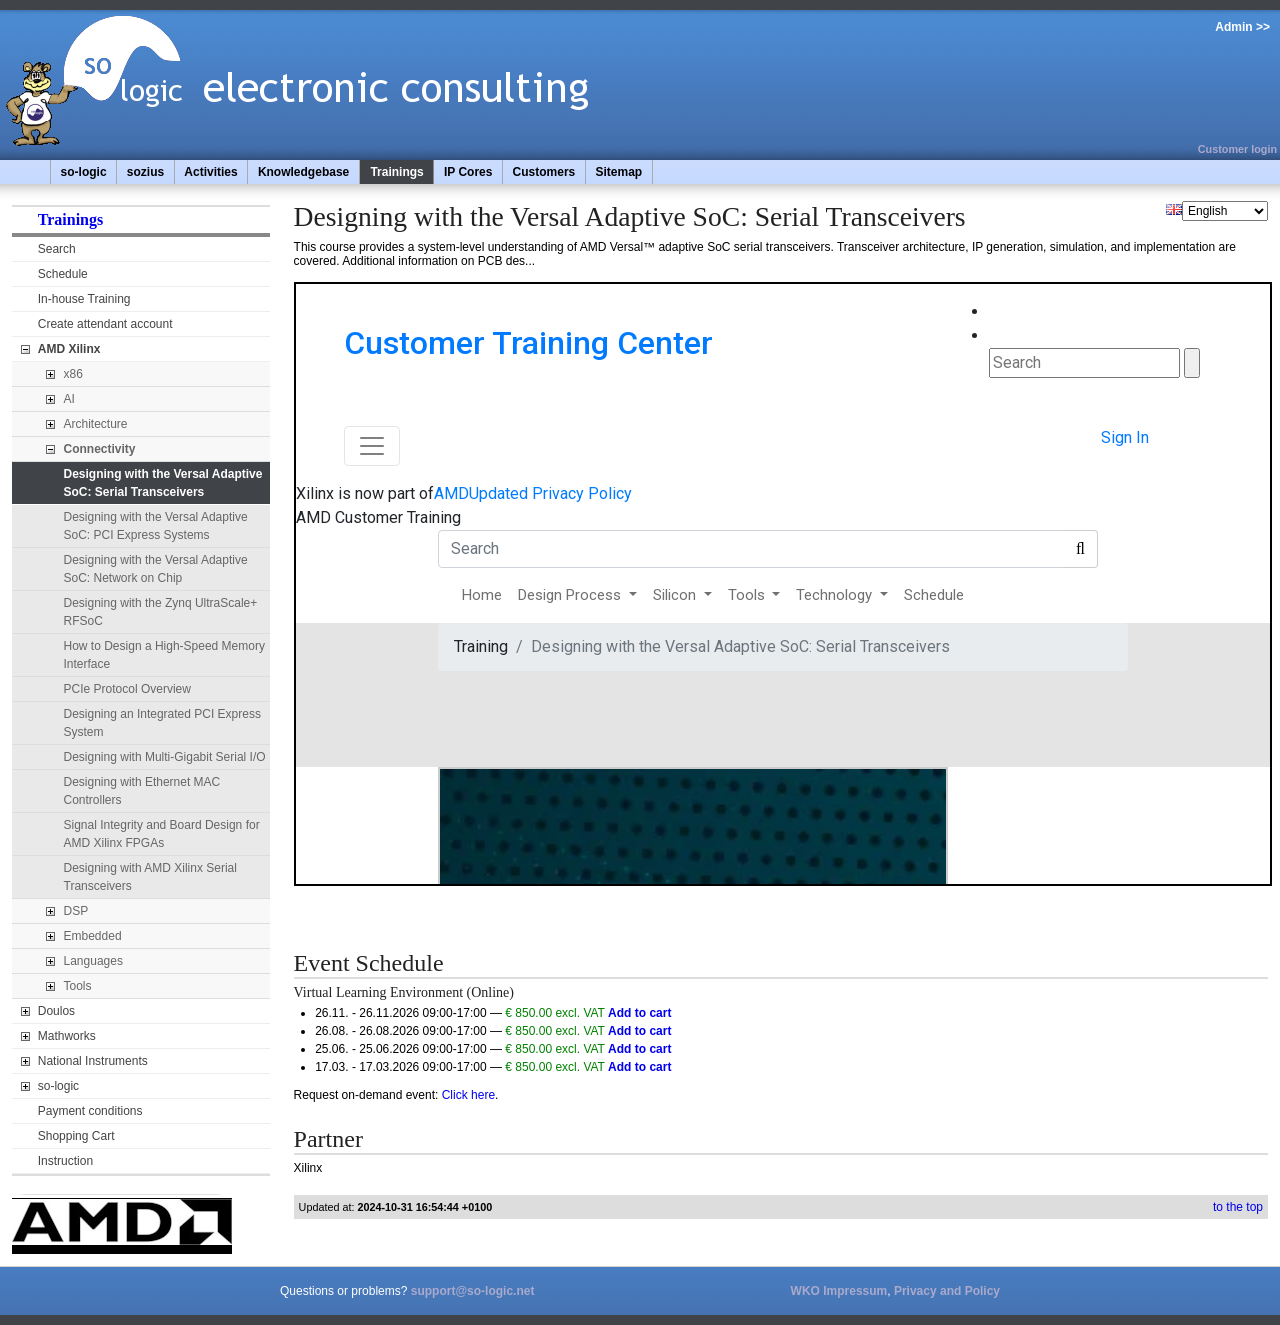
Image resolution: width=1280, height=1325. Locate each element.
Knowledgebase (303, 172)
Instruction (65, 1161)
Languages (93, 961)
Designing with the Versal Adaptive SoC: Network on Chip (156, 569)
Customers (544, 172)
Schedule (63, 274)
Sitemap (618, 172)
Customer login (1237, 149)
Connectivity (100, 449)
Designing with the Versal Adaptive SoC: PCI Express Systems (156, 526)
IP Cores (468, 172)
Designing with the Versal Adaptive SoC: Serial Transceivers (163, 483)
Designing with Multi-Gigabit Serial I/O (165, 757)
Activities (210, 172)
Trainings (396, 172)
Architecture (96, 424)
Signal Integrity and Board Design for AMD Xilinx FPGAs (162, 834)
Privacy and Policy (947, 1291)
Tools (78, 986)
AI (69, 399)
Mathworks (67, 1036)
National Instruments (93, 1061)
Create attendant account (105, 324)
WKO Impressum (839, 1291)
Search (57, 249)
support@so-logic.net (473, 1291)
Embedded (93, 936)
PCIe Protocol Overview (127, 689)
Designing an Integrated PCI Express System (162, 723)
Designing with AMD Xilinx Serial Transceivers (150, 877)
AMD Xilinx (69, 349)
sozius (145, 172)
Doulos (56, 1011)
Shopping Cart (76, 1136)
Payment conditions (90, 1111)
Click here (468, 1095)
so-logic (84, 172)
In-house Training (84, 299)
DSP (76, 911)
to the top (1238, 1207)
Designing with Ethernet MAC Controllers (142, 791)
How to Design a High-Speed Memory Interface (164, 655)
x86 (73, 374)
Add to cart (639, 1013)
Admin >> (1242, 27)
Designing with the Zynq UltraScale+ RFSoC (161, 612)
